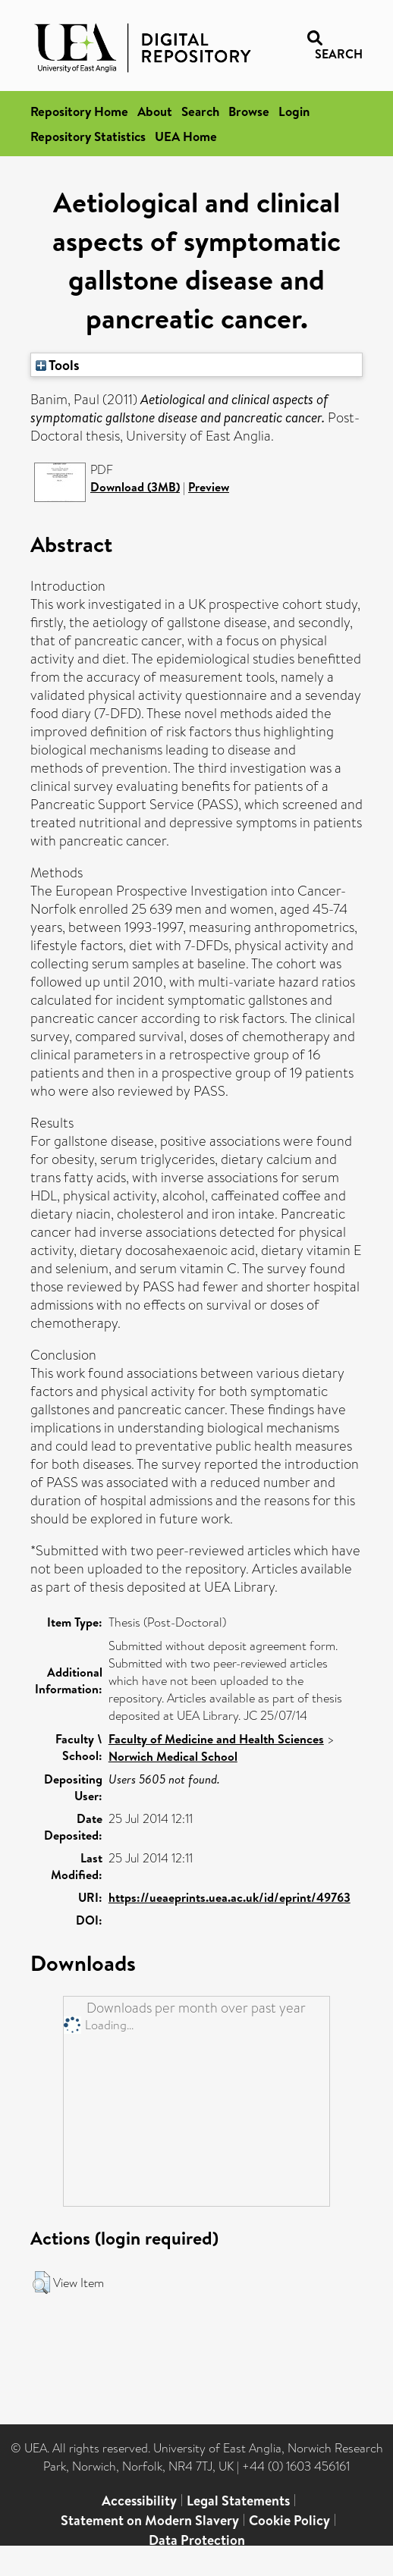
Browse (248, 111)
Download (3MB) (135, 486)
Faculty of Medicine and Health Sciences (216, 1738)
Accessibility (139, 2500)
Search (200, 111)
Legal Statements (238, 2500)
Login (294, 111)
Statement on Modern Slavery (150, 2520)
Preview (208, 486)
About (154, 111)
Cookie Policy (289, 2520)
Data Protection (197, 2540)
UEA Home (186, 136)
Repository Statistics (88, 136)
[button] (41, 2282)
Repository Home (79, 111)
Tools (58, 365)
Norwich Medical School (172, 1756)
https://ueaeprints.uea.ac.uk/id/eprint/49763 (229, 1897)
